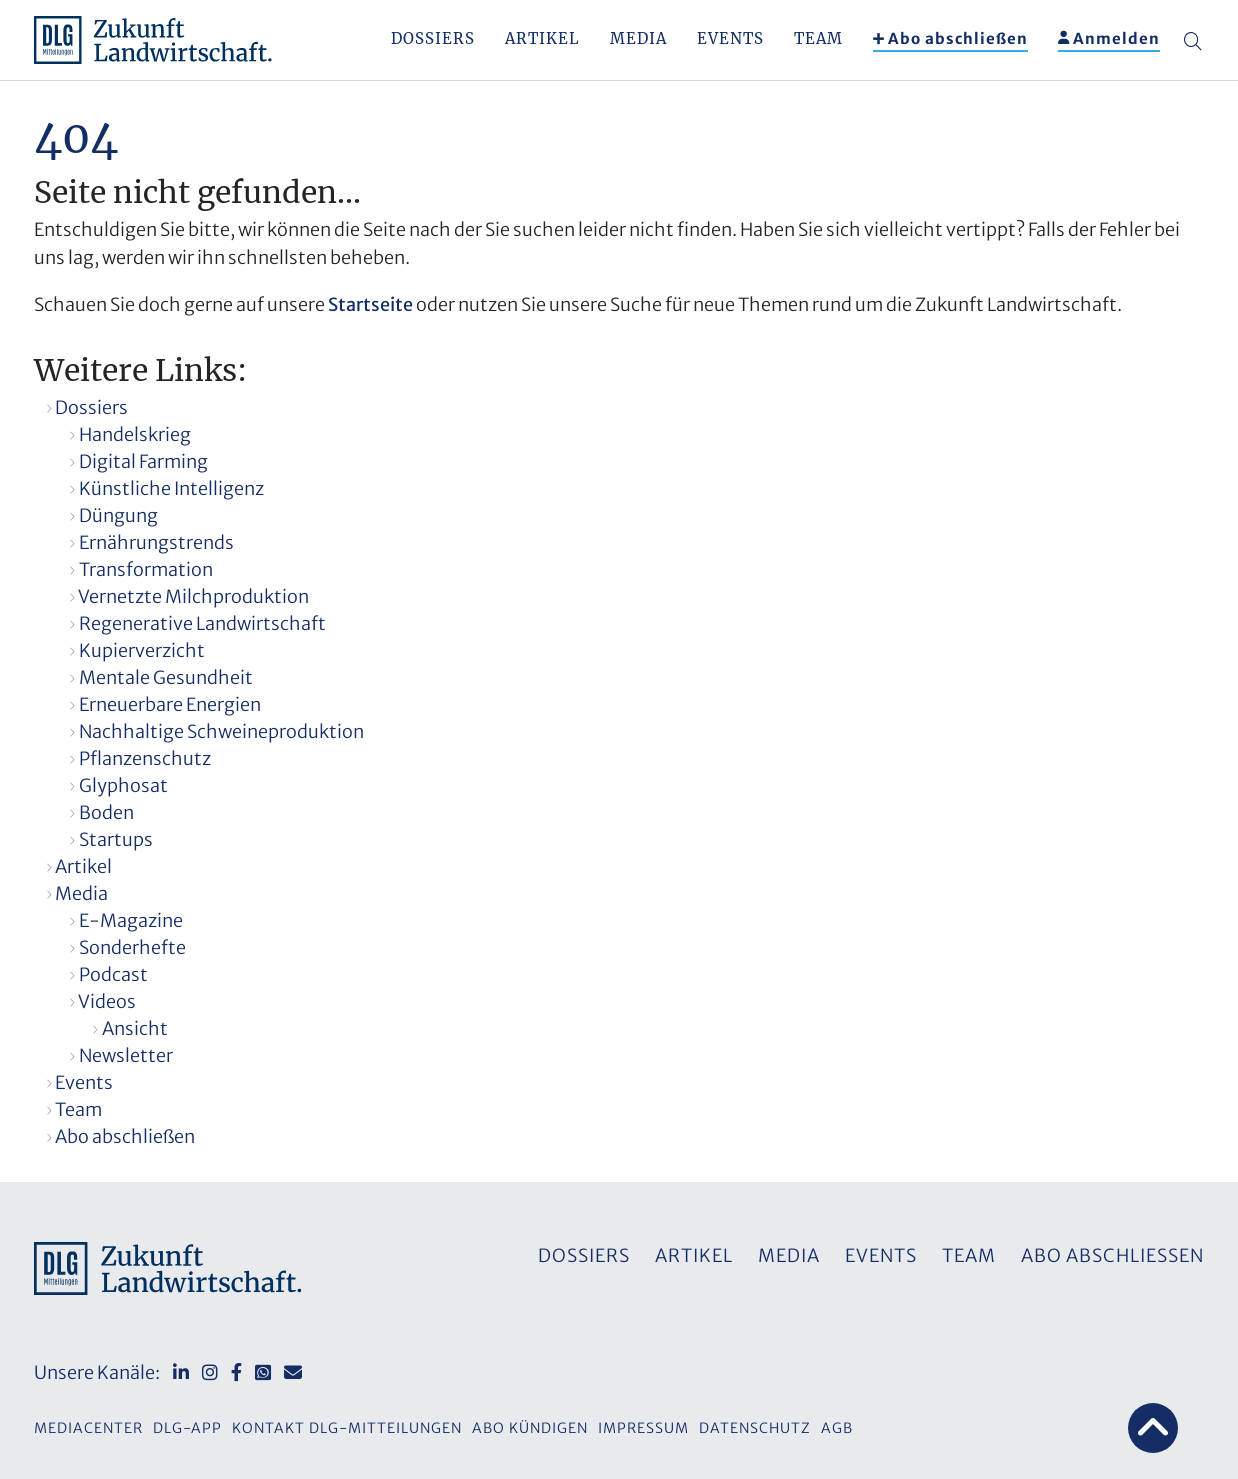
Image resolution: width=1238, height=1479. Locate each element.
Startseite (370, 304)
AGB (837, 1428)
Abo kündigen (530, 1428)
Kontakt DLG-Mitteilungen (347, 1428)
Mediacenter (88, 1428)
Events (730, 38)
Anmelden (1116, 38)
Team (818, 38)
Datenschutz (755, 1428)
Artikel (542, 38)
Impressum (643, 1428)
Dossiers (433, 38)
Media (638, 38)
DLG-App (187, 1428)
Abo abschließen (958, 38)
